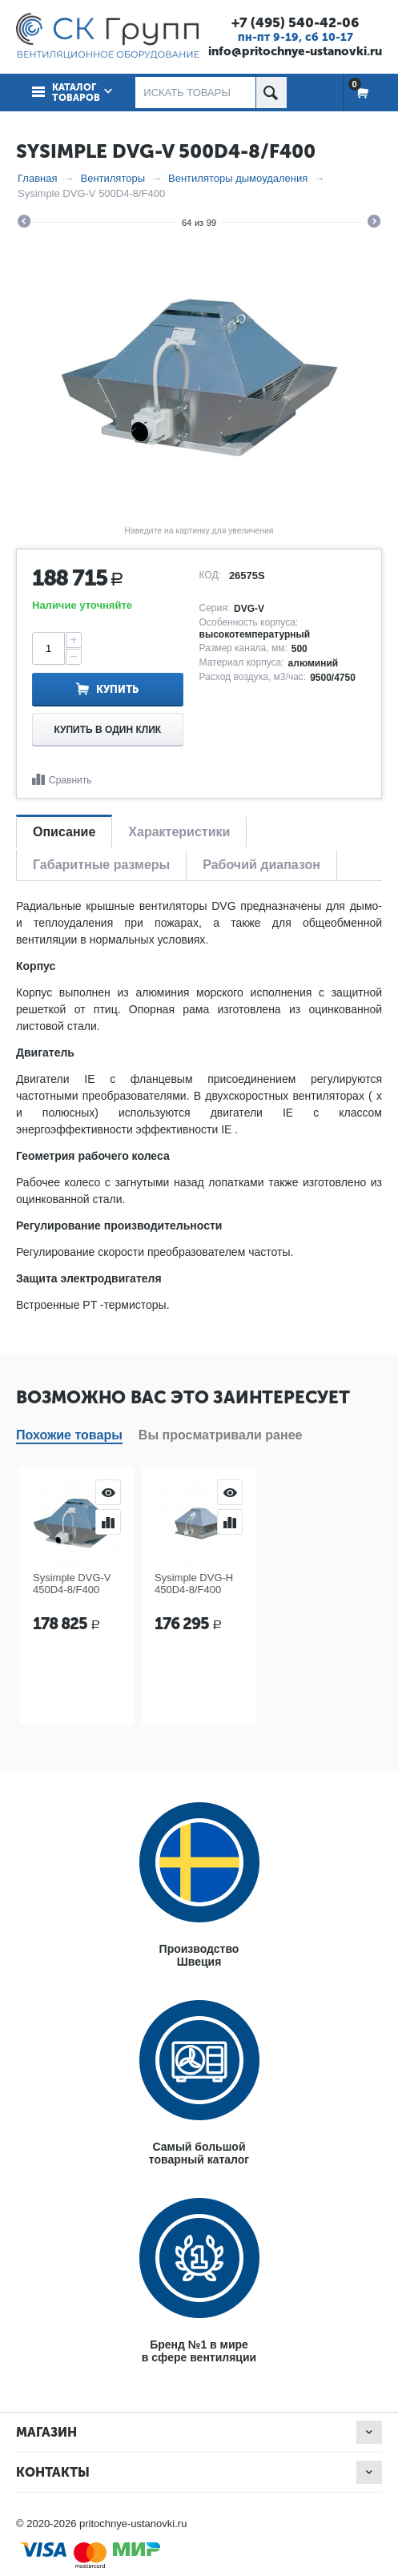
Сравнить (70, 780)
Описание (64, 832)
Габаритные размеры (101, 864)
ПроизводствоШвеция (199, 1955)
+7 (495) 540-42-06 (295, 22)
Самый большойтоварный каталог (199, 2153)
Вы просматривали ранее (221, 1435)
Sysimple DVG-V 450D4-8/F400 (72, 1584)
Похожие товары (69, 1435)
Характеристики (179, 832)
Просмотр (108, 1492)
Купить (117, 689)
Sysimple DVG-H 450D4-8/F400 (194, 1584)
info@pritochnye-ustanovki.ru (295, 51)
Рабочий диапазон (261, 864)
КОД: (210, 575)
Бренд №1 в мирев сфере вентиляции (199, 2351)
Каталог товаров (76, 92)
